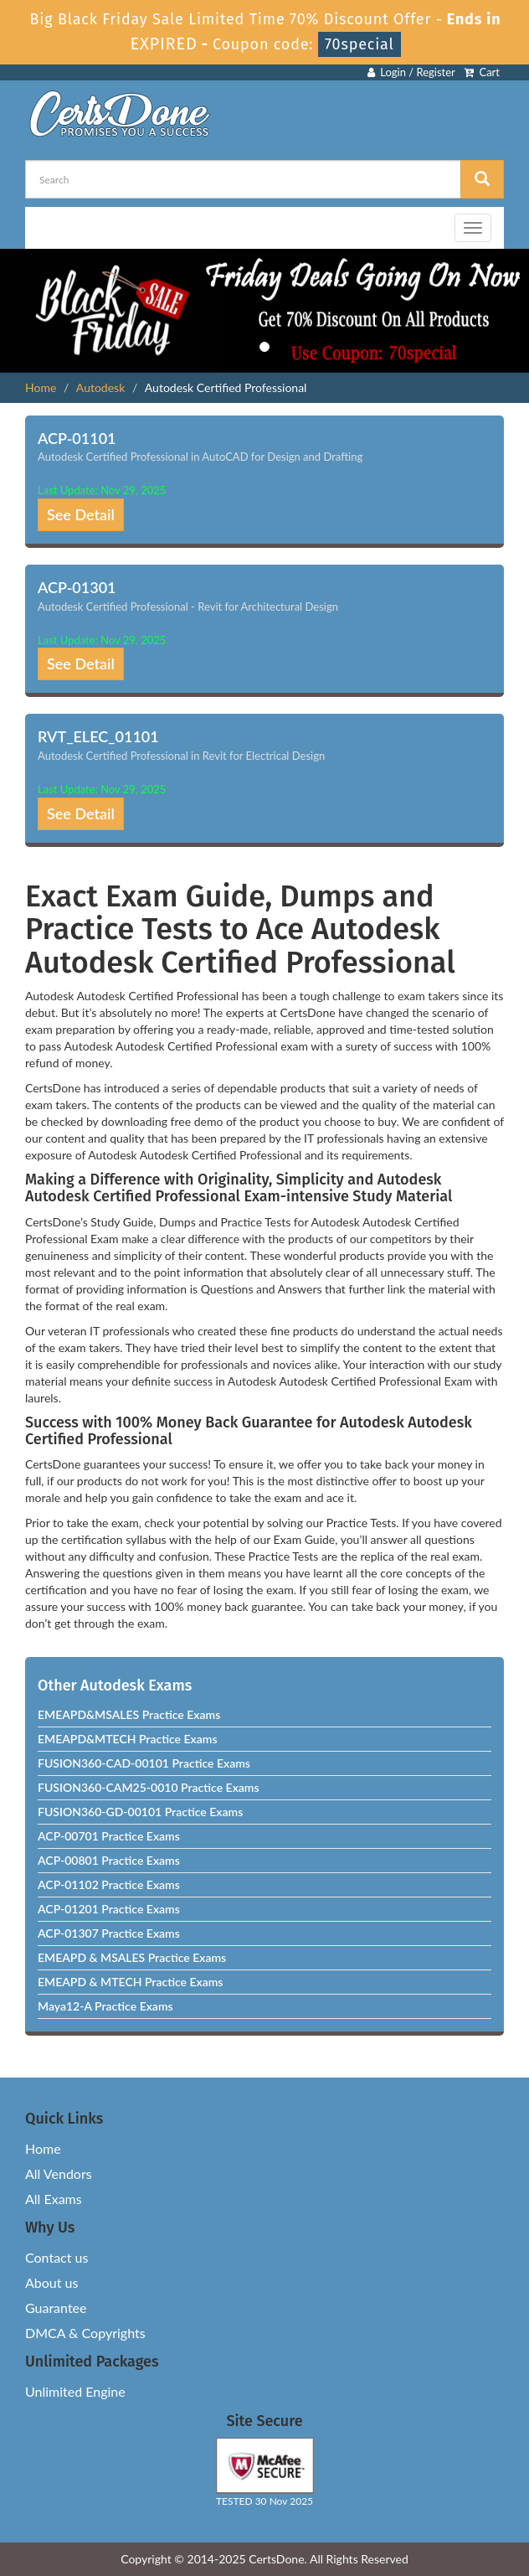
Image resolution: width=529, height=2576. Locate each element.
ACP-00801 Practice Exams (109, 1860)
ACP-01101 (77, 438)
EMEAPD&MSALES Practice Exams (129, 1714)
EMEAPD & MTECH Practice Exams (130, 1982)
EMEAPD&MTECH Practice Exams (128, 1739)
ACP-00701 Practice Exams (109, 1836)
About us (51, 2282)
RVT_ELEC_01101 (98, 736)
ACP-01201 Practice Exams (109, 1909)
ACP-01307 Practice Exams (109, 1933)
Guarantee (55, 2307)
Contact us (56, 2257)
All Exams (53, 2199)
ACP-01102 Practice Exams (109, 1884)
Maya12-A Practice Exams (105, 2006)
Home (40, 387)
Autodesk (100, 387)
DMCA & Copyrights (85, 2333)
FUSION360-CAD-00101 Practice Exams (144, 1763)
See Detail (81, 514)
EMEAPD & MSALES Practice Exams (132, 1957)
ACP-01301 (77, 587)
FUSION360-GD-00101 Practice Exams (140, 1811)
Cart (482, 72)
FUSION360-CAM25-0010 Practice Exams (148, 1787)
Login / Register (411, 72)
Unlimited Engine (75, 2391)
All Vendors (58, 2173)
